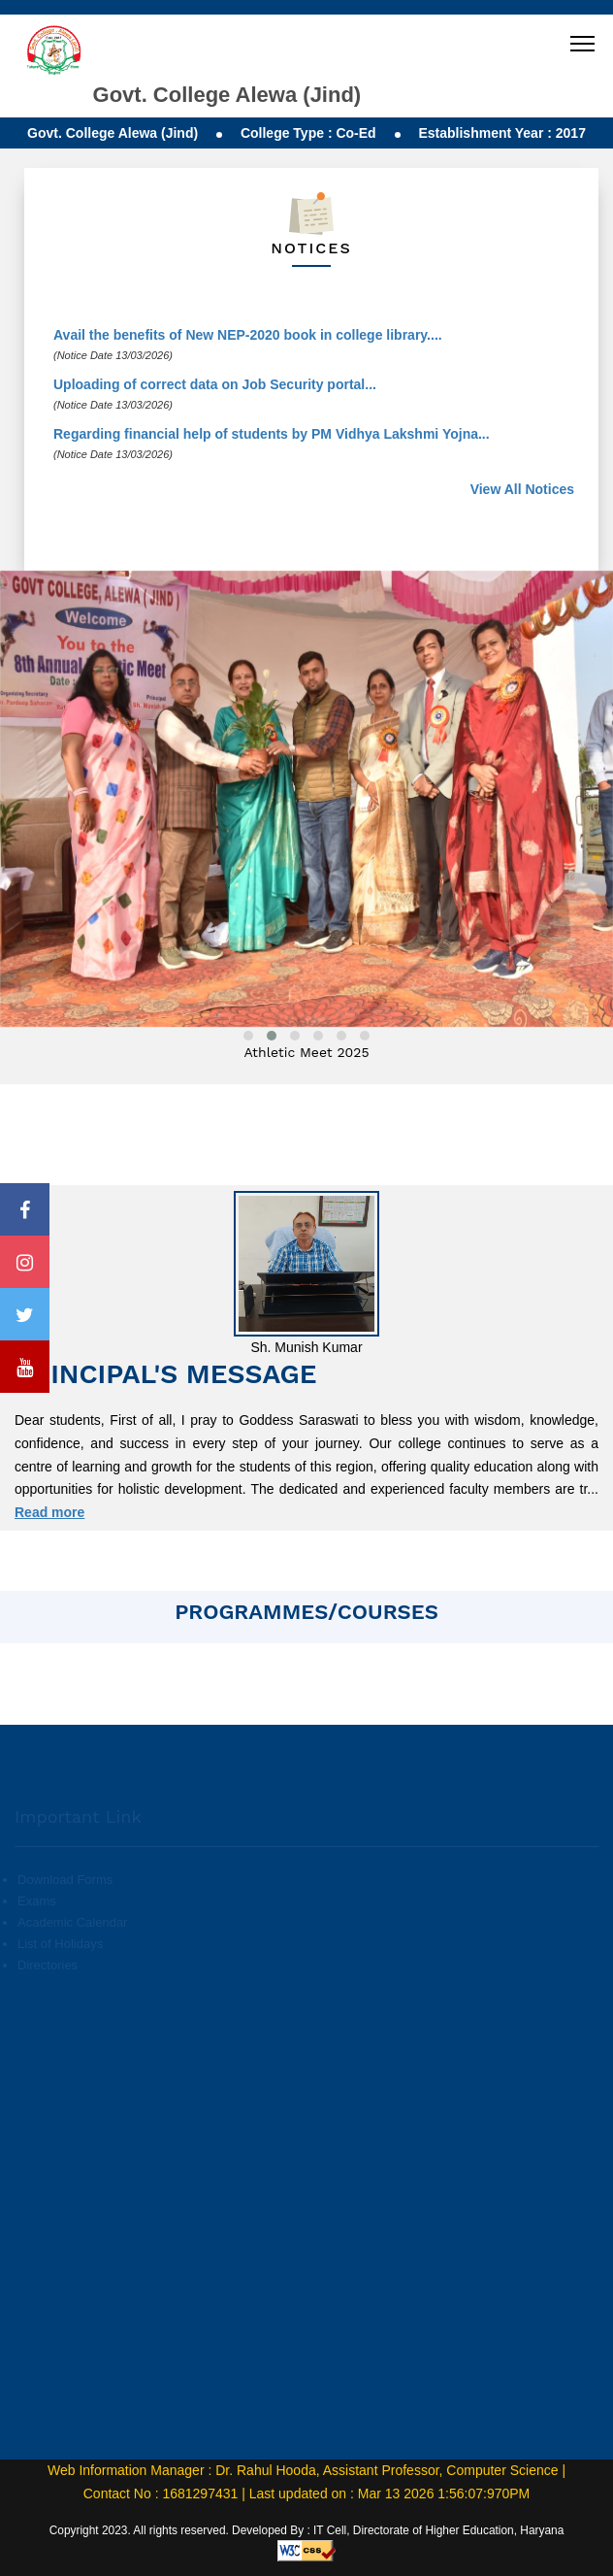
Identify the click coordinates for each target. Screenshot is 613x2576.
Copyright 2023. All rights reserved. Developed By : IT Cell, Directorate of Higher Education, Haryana (307, 2530)
